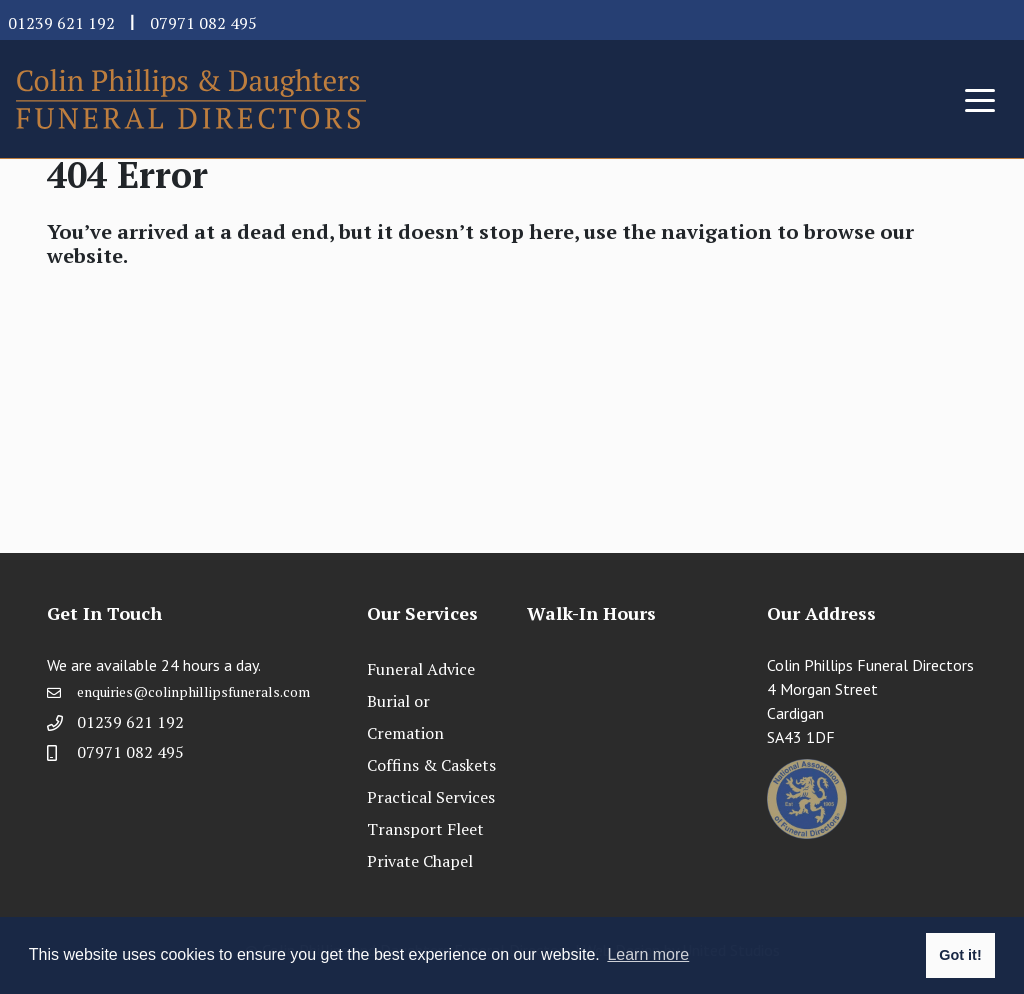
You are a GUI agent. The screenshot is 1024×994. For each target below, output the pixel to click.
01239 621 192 (61, 23)
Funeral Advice (421, 669)
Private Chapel (420, 861)
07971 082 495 (203, 23)
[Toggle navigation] (980, 99)
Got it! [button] (960, 955)
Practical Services (431, 797)
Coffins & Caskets (431, 765)
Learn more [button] (648, 954)
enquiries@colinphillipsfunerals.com (193, 691)
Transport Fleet (425, 829)
